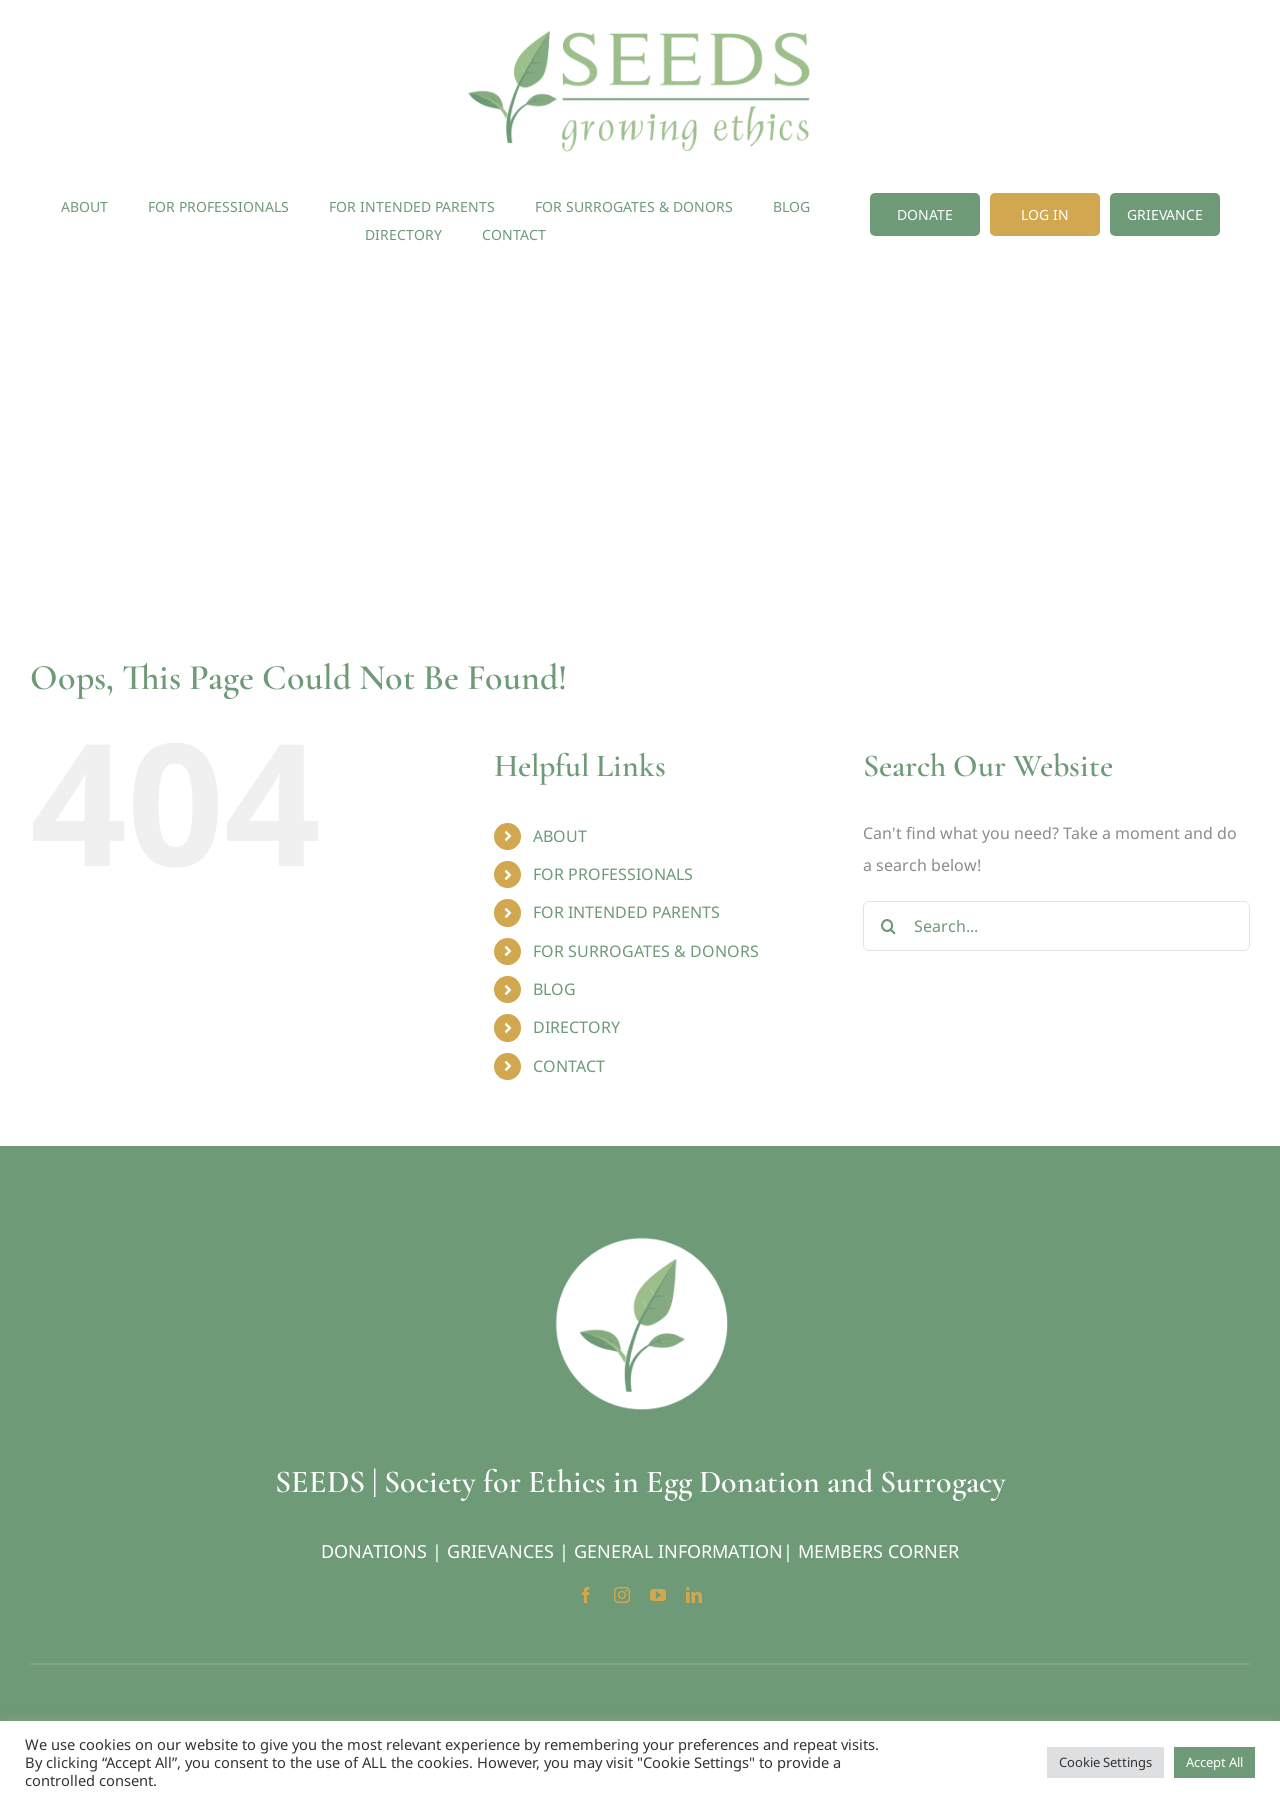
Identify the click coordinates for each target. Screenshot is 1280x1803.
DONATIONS (374, 1551)
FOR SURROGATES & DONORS (646, 951)
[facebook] (586, 1595)
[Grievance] (1165, 214)
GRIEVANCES (500, 1551)
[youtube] (658, 1595)
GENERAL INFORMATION (678, 1551)
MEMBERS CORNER (878, 1551)
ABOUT (560, 836)
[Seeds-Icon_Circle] (640, 1244)
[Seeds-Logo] (640, 28)
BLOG (554, 989)
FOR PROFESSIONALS (613, 874)
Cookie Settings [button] (1105, 1762)
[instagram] (622, 1595)
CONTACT (569, 1066)
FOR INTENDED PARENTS (626, 912)
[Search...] (1056, 926)
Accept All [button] (1214, 1762)
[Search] (888, 926)
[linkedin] (694, 1595)
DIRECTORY (576, 1027)
